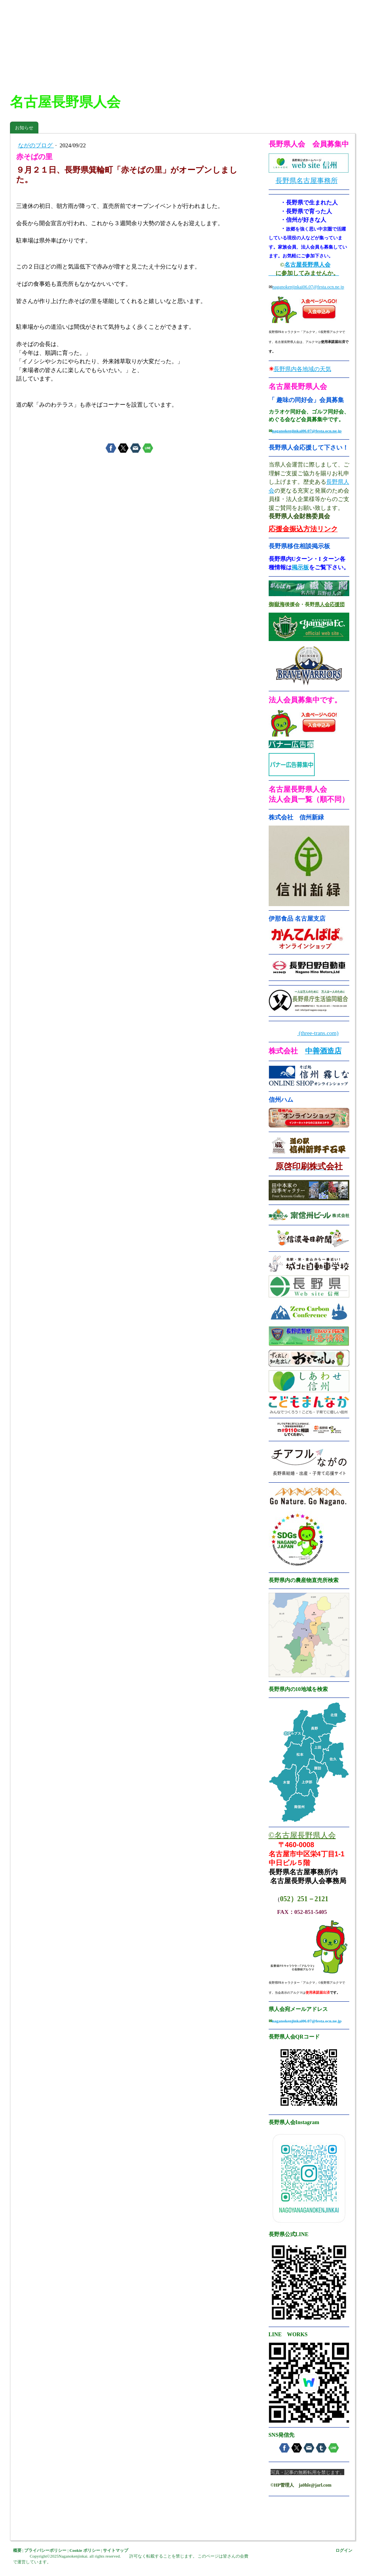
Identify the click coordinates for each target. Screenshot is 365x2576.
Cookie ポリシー (84, 2550)
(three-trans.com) (318, 1033)
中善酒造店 (323, 1051)
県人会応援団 (330, 604)
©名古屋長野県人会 (302, 1835)
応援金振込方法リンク (303, 529)
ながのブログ (36, 145)
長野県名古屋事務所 (307, 181)
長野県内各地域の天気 (302, 369)
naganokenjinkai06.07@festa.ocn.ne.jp (308, 287)
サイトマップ (115, 2550)
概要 (17, 2550)
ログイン (343, 2550)
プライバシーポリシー (45, 2550)
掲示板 (300, 567)
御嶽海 (277, 604)
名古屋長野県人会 (307, 265)
